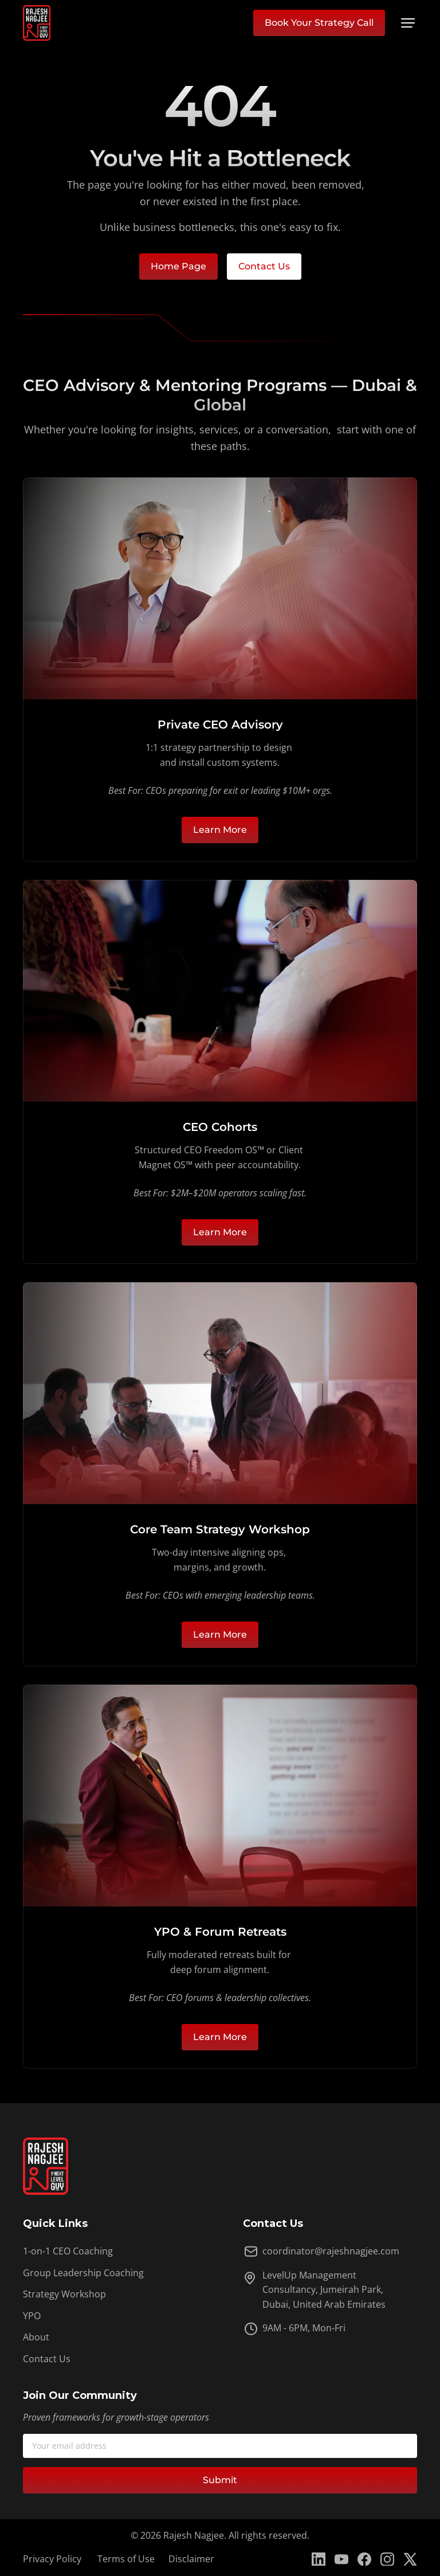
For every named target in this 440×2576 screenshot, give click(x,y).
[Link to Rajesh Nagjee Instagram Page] (387, 2559)
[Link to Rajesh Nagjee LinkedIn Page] (318, 2559)
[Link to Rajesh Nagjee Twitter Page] (410, 2559)
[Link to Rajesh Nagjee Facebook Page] (364, 2559)
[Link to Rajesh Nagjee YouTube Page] (341, 2559)
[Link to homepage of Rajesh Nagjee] (36, 23)
